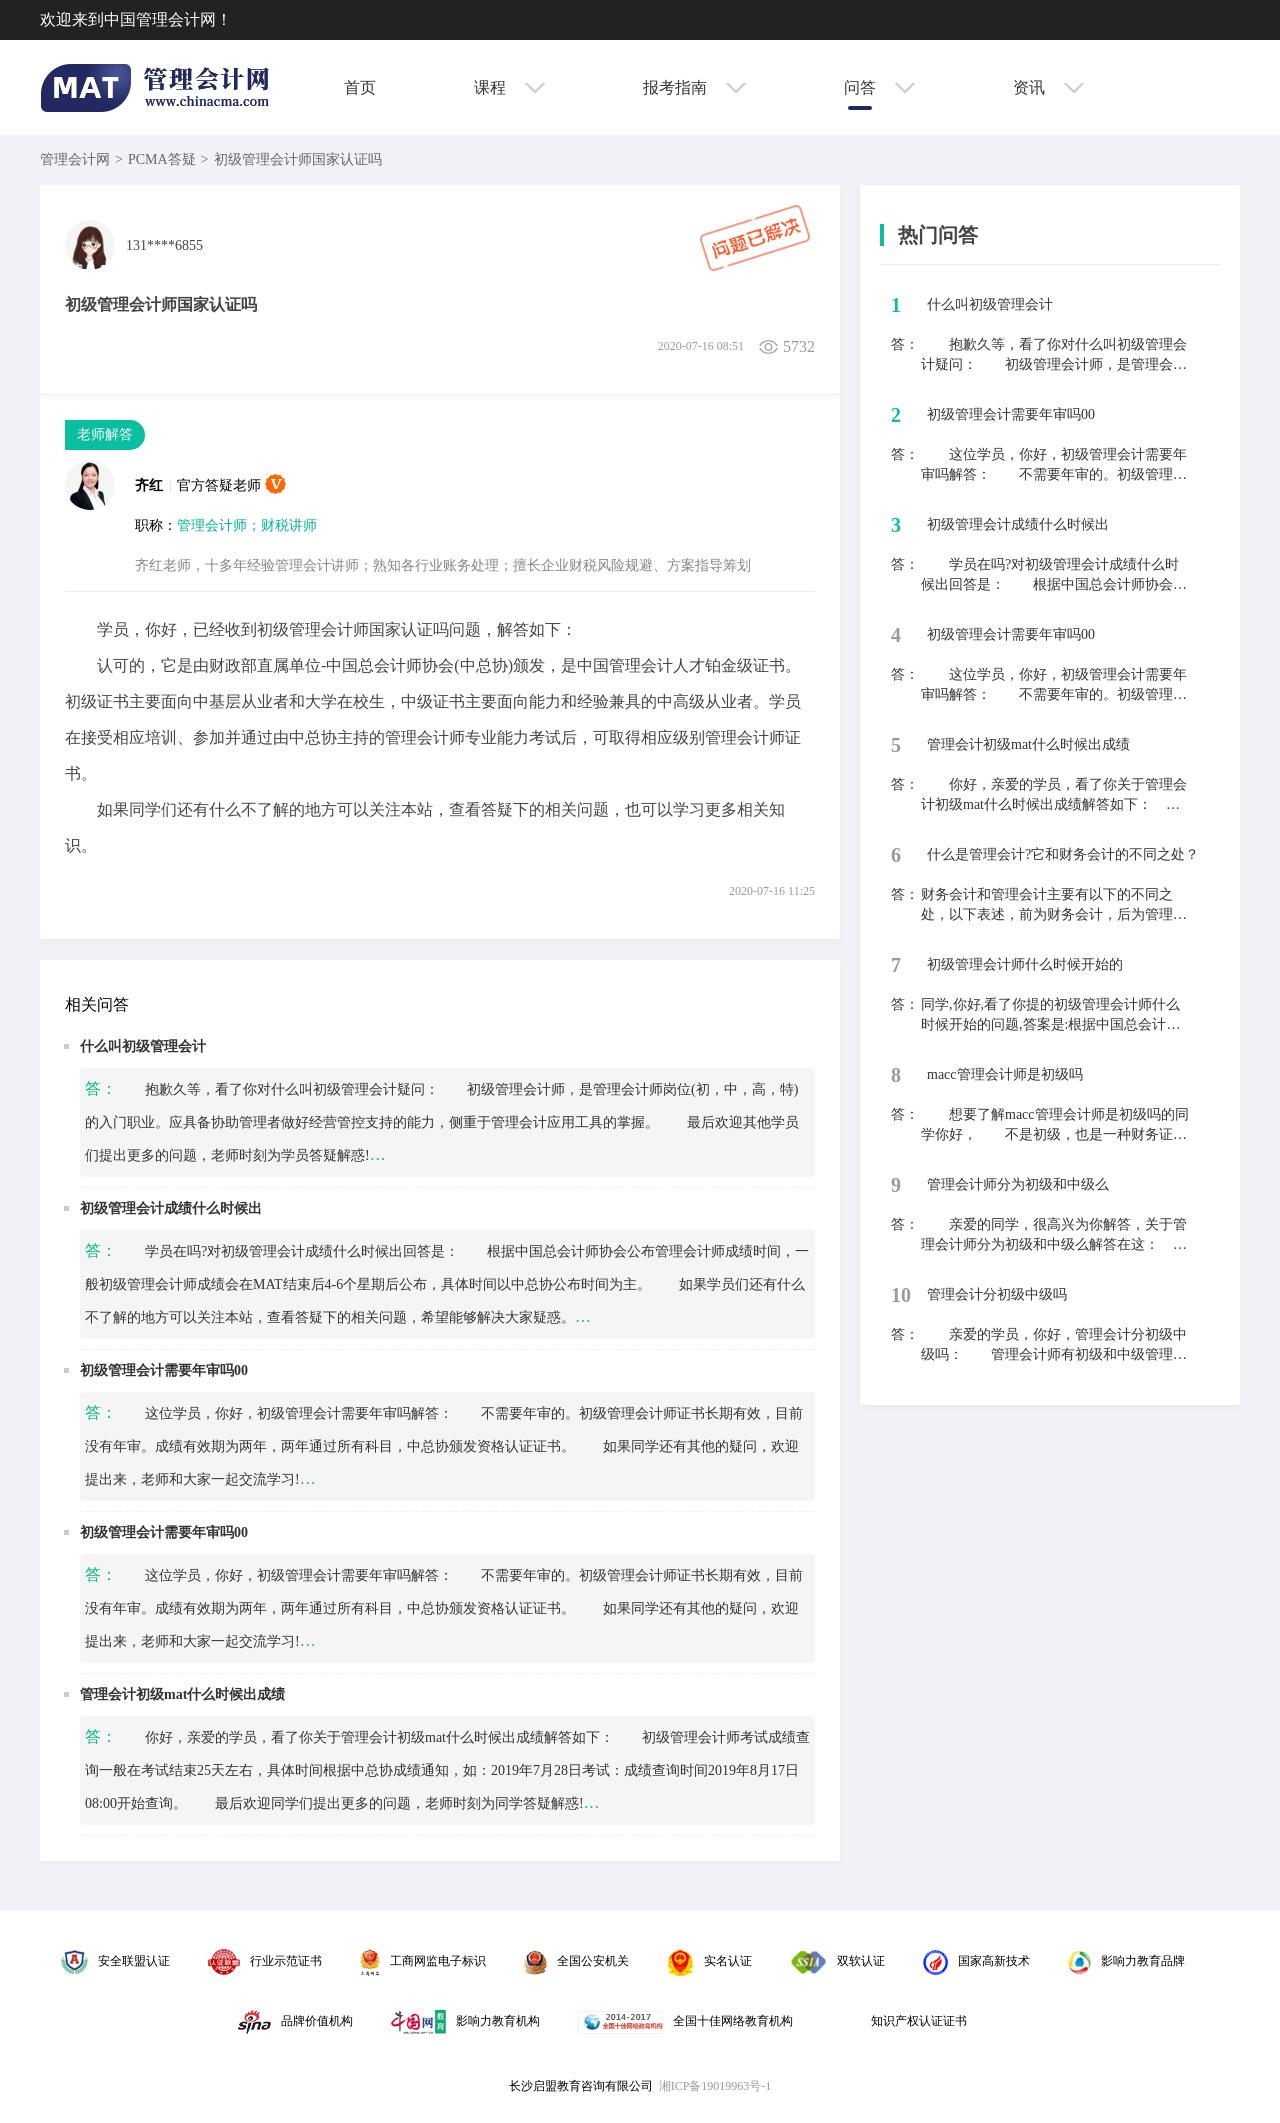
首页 (360, 87)
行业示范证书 (265, 1961)
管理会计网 (75, 159)
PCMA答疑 (162, 159)
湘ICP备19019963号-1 (715, 2086)
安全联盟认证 (115, 1961)
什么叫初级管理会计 (143, 1046)
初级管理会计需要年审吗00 (164, 1370)
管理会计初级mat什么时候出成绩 (182, 1694)
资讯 (1048, 87)
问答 (879, 87)
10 (901, 1295)
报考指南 (694, 87)
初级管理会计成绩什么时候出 (171, 1208)
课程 (509, 87)
